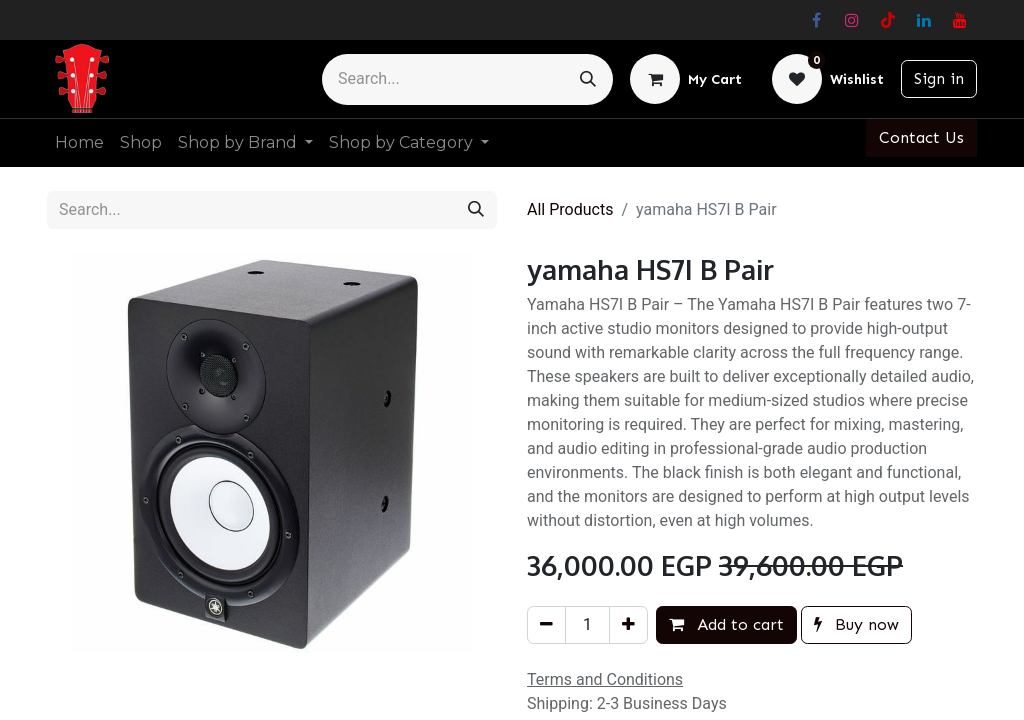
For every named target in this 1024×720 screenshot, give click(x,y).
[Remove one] (546, 625)
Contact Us (921, 137)
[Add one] (628, 625)
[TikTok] (888, 20)
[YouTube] (960, 20)
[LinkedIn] (924, 20)
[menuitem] (79, 143)
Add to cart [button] (726, 624)
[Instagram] (852, 20)
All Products (570, 209)
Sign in (939, 78)
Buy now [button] (856, 624)
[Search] (588, 79)
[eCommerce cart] (686, 79)
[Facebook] (816, 20)
